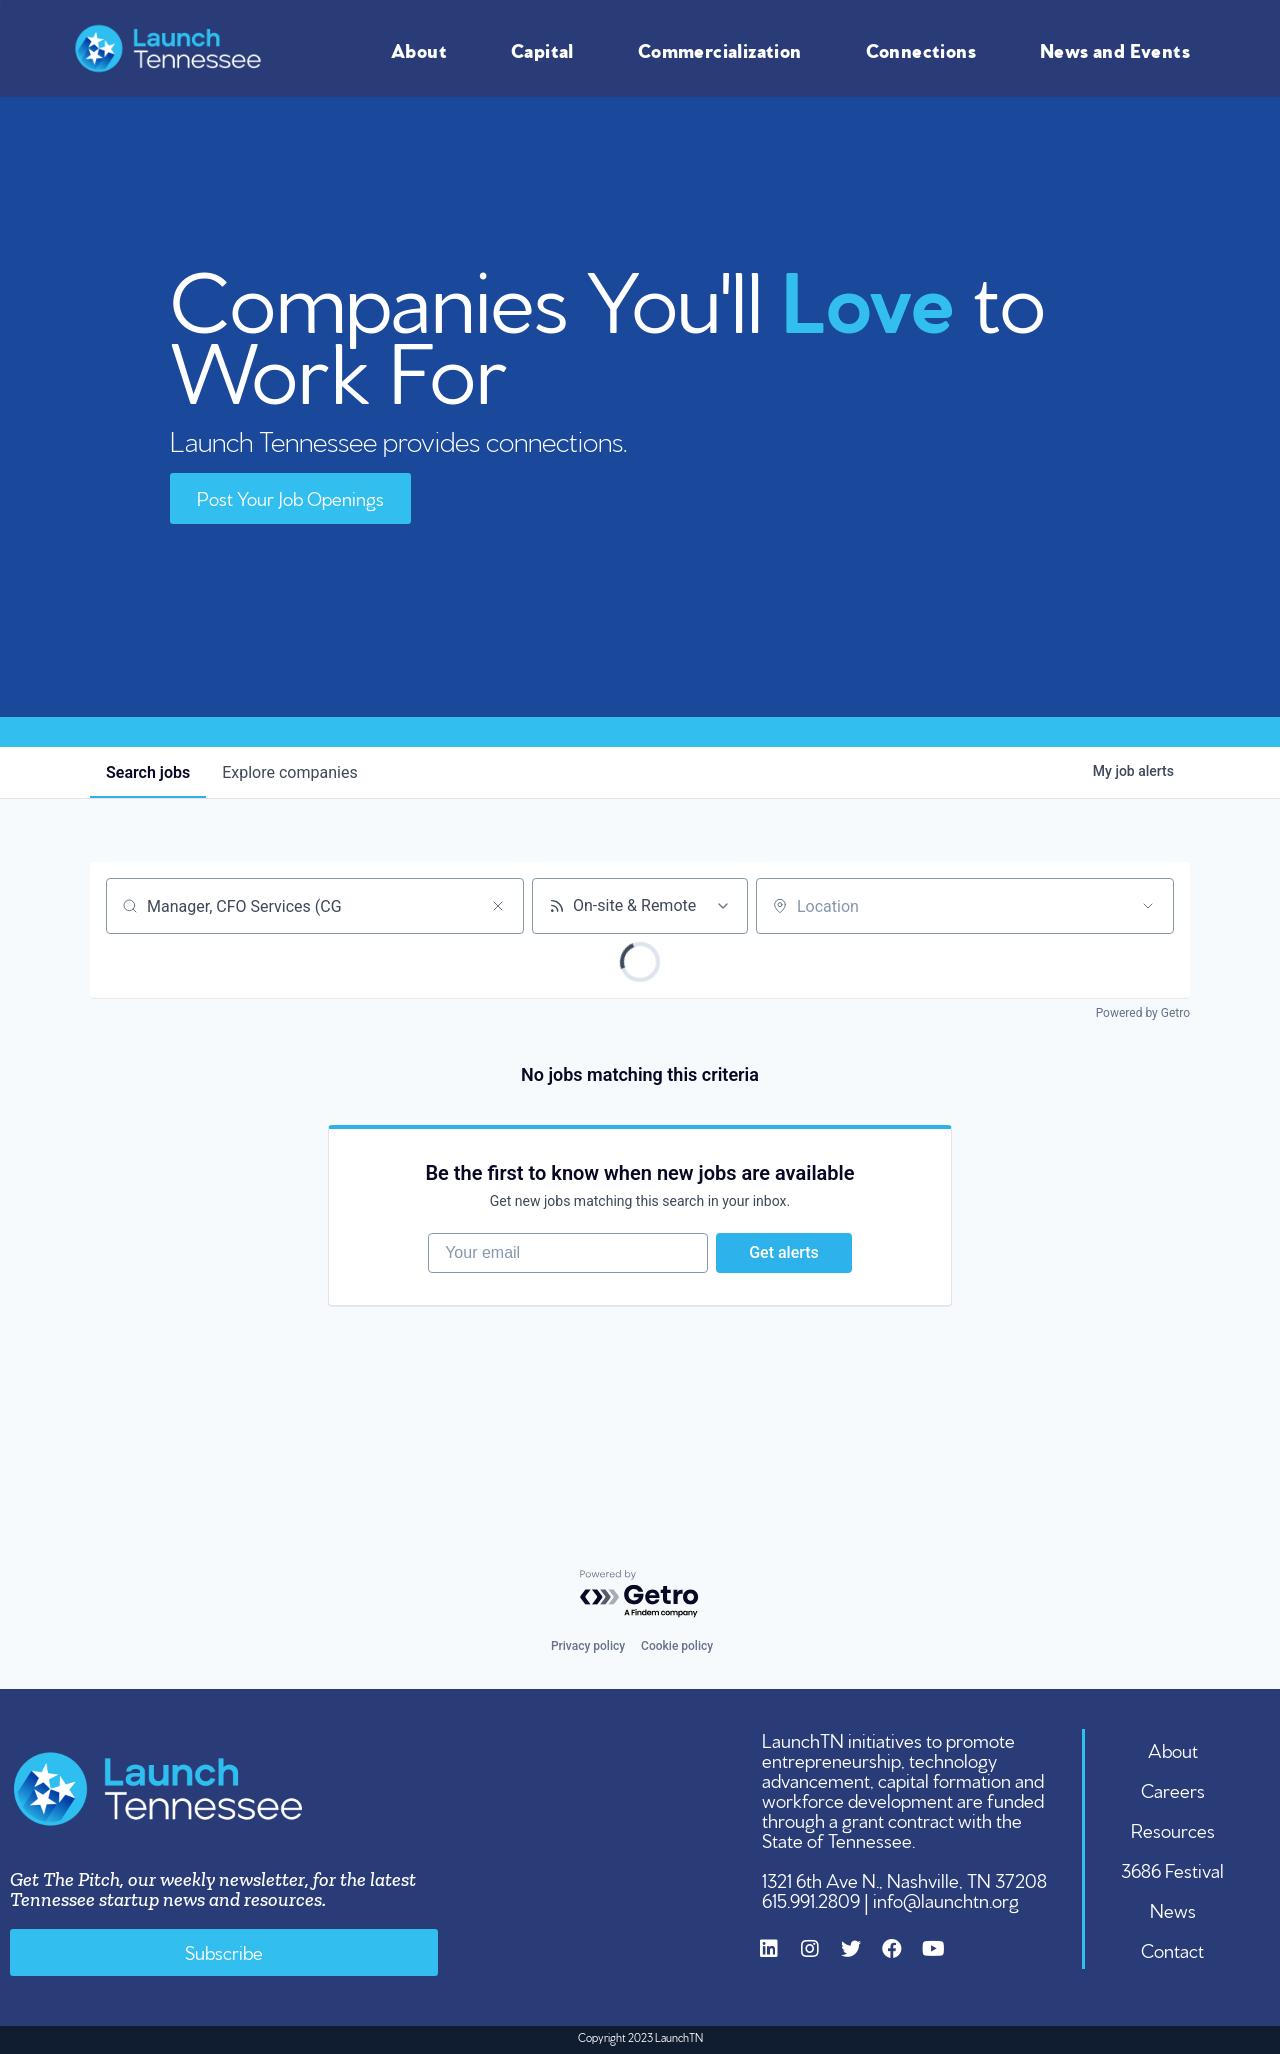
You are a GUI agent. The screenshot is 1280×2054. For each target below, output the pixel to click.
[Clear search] (498, 906)
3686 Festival (1172, 1869)
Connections (926, 49)
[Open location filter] (1148, 906)
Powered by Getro (1143, 1013)
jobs (148, 772)
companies (289, 772)
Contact (1172, 1949)
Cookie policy (677, 1646)
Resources (1173, 1829)
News (1173, 1909)
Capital (547, 49)
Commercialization (725, 49)
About (424, 49)
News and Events (1120, 49)
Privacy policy (588, 1646)
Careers (1173, 1789)
